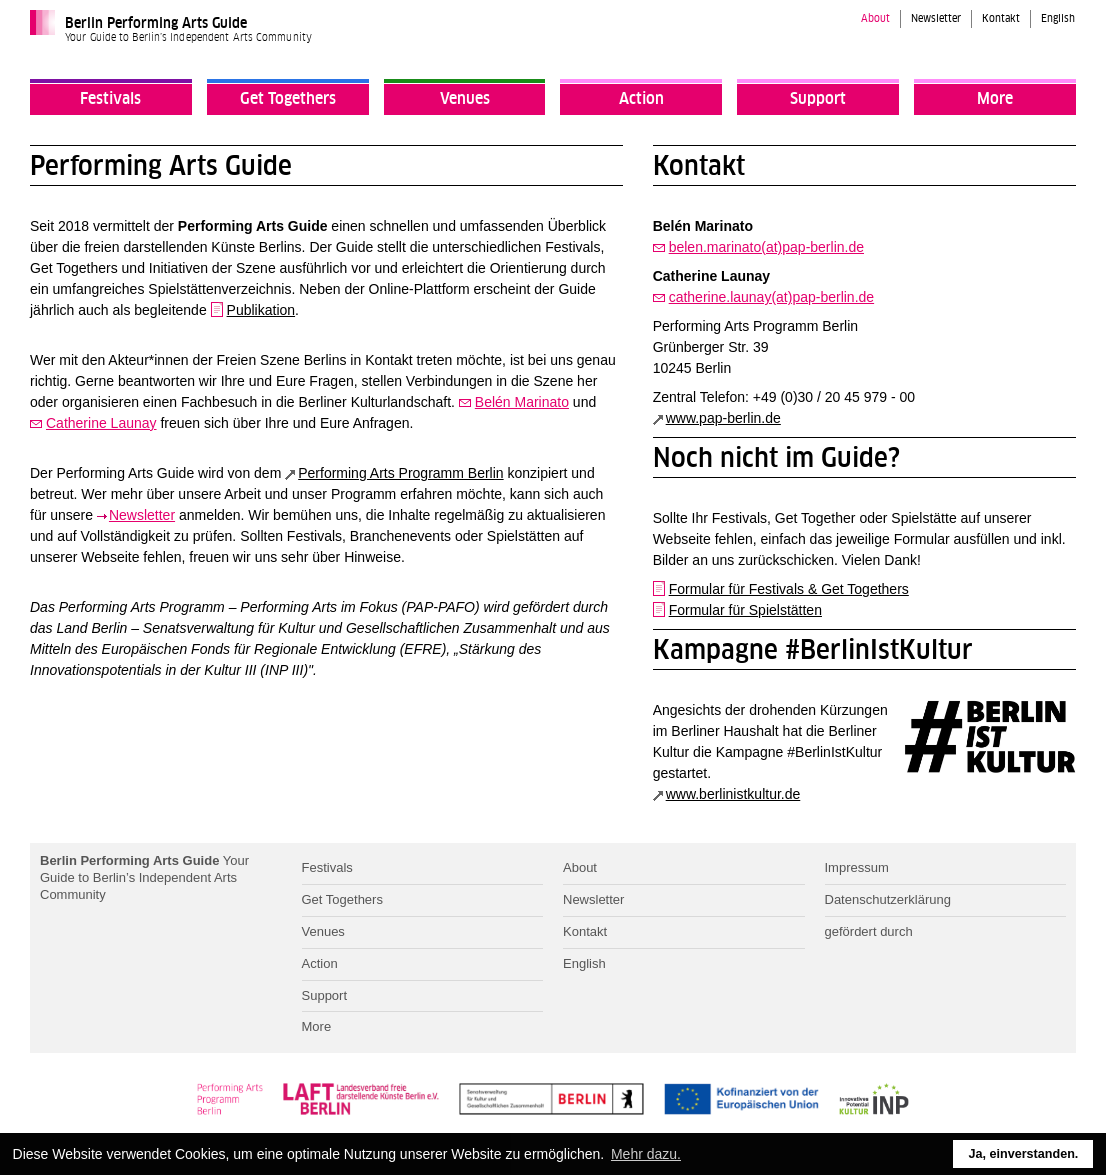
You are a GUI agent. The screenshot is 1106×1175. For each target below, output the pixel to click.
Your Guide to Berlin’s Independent (144, 877)
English (1058, 19)
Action (641, 99)
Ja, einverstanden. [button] (1023, 1154)
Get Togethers (288, 99)
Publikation (261, 310)
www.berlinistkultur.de (733, 794)
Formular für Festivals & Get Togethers (789, 589)
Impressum (857, 867)
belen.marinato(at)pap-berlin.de (766, 247)
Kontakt (1001, 19)
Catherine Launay (101, 423)
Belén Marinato (522, 402)
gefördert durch (869, 931)
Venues (465, 99)
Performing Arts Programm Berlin (400, 473)
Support (818, 99)
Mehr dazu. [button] (646, 1154)
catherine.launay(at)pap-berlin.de (771, 297)
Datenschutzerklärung (888, 899)
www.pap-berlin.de (723, 418)
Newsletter (936, 19)
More (995, 99)
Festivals (110, 99)
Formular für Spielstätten (745, 610)
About (875, 19)
